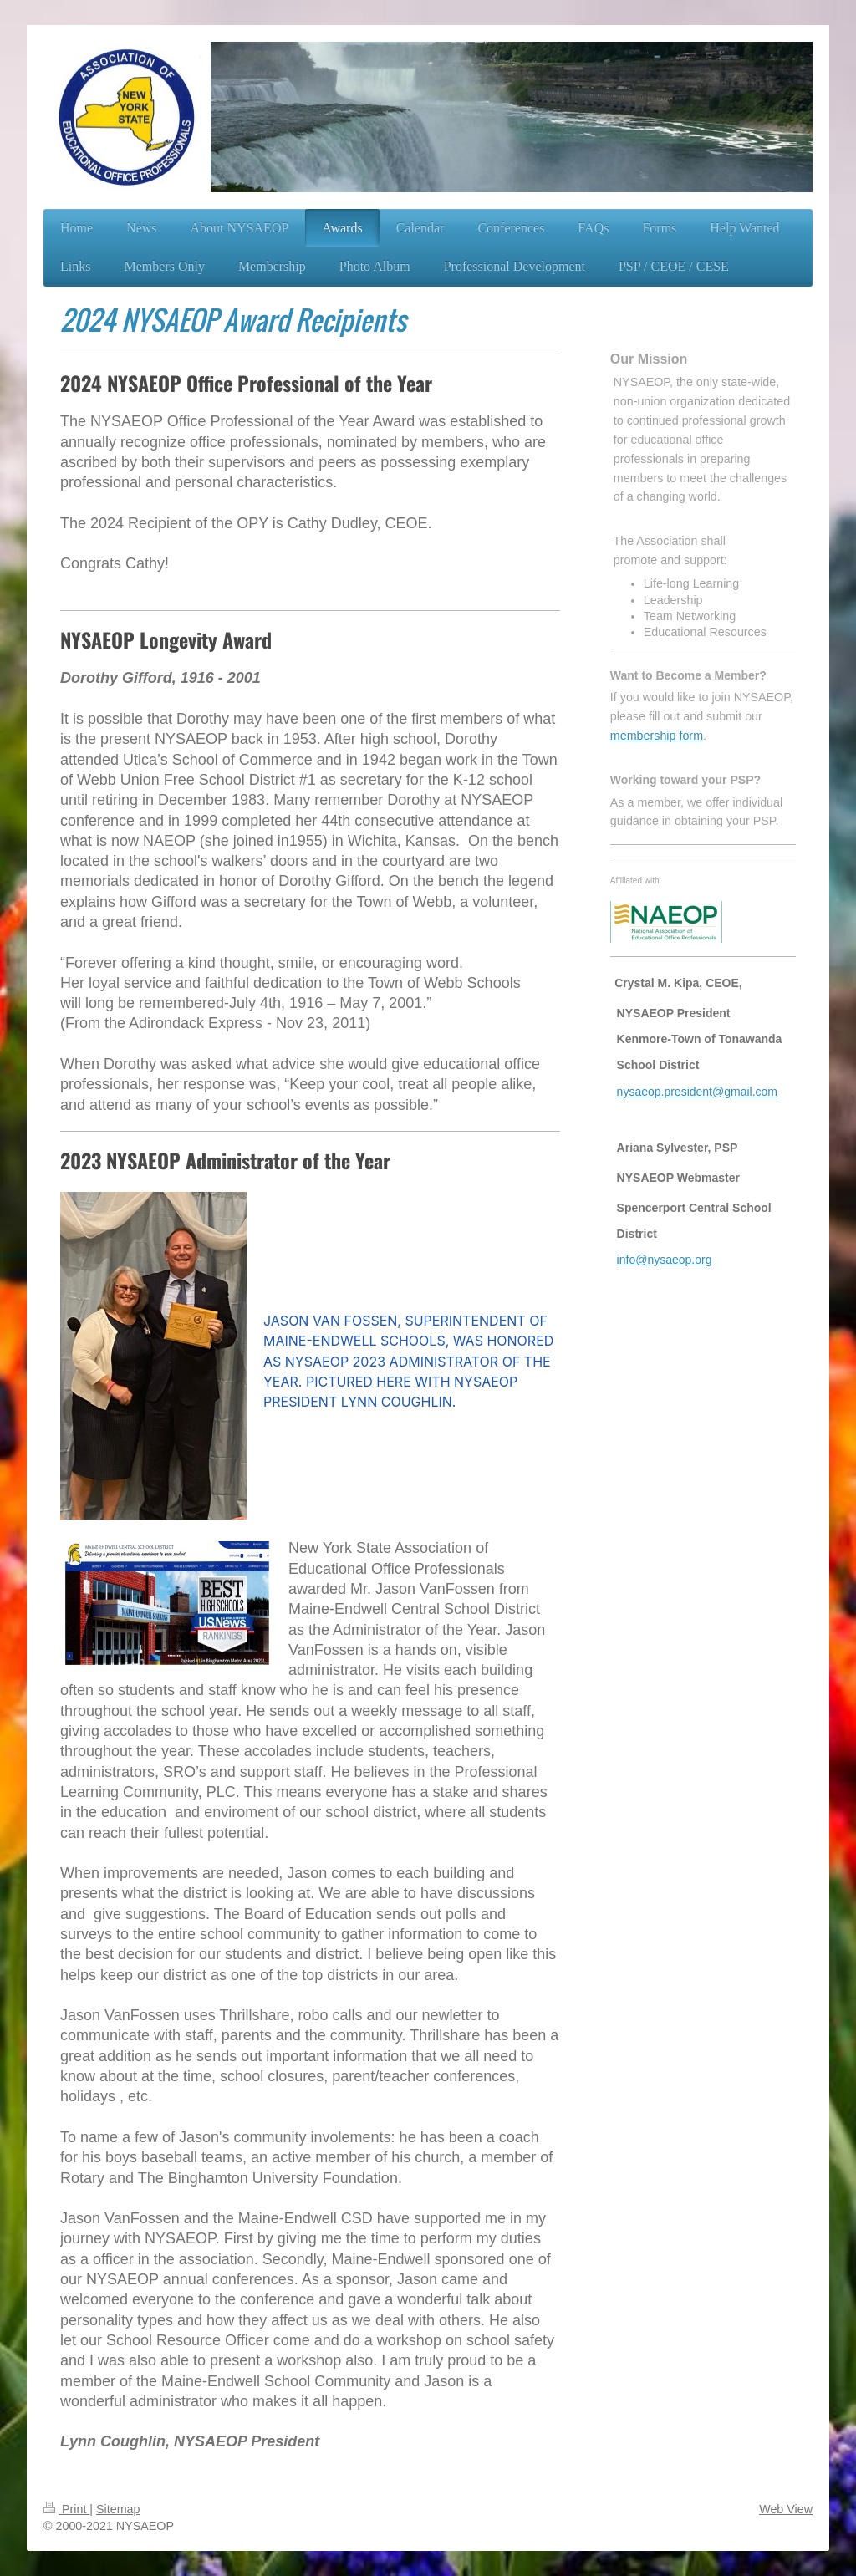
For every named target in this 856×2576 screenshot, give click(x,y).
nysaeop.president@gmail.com (697, 1091)
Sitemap (118, 2509)
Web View (786, 2509)
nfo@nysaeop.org (665, 1259)
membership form (656, 735)
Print (66, 2509)
